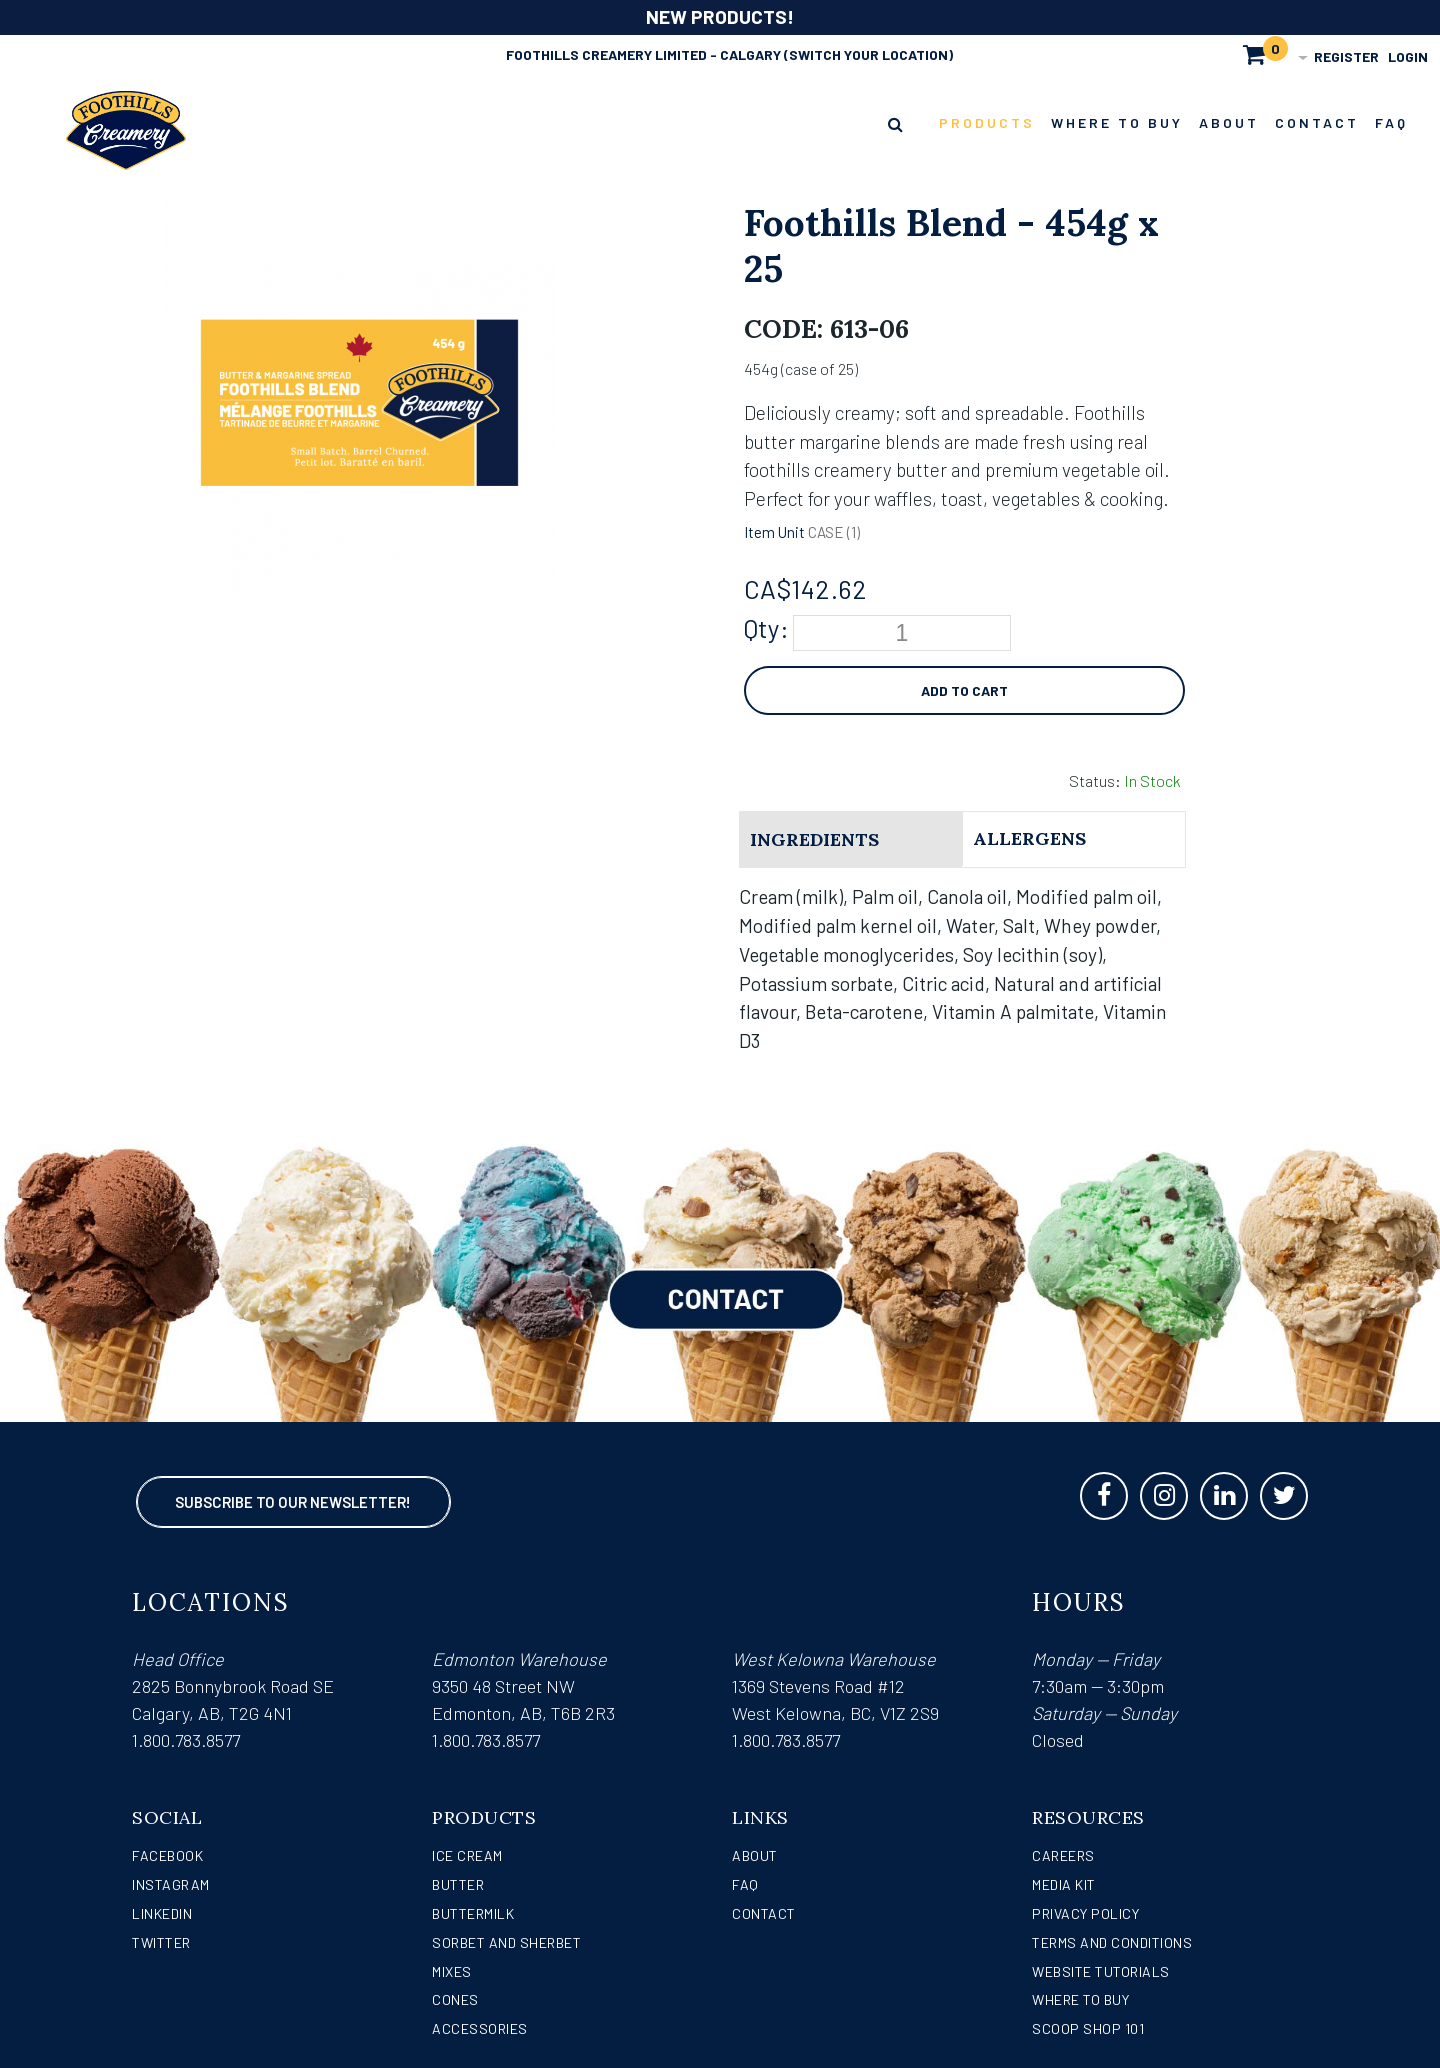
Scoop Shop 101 (1088, 2028)
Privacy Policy (1085, 1913)
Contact (764, 1913)
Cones (455, 1999)
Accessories (480, 2028)
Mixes (452, 1971)
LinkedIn (162, 1913)
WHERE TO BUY (1080, 1999)
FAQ (745, 1884)
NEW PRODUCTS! (720, 16)
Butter (458, 1884)
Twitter (161, 1942)
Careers (1063, 1855)
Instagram (171, 1884)
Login (1408, 56)
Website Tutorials (1101, 1971)
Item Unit (774, 532)
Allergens (1029, 838)
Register (1346, 56)
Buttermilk (473, 1913)
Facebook (167, 1855)
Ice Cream (467, 1855)
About (755, 1855)
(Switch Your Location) (868, 54)
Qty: (766, 628)
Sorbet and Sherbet (506, 1942)
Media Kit (1064, 1884)
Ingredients (814, 839)
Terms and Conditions (1112, 1942)
